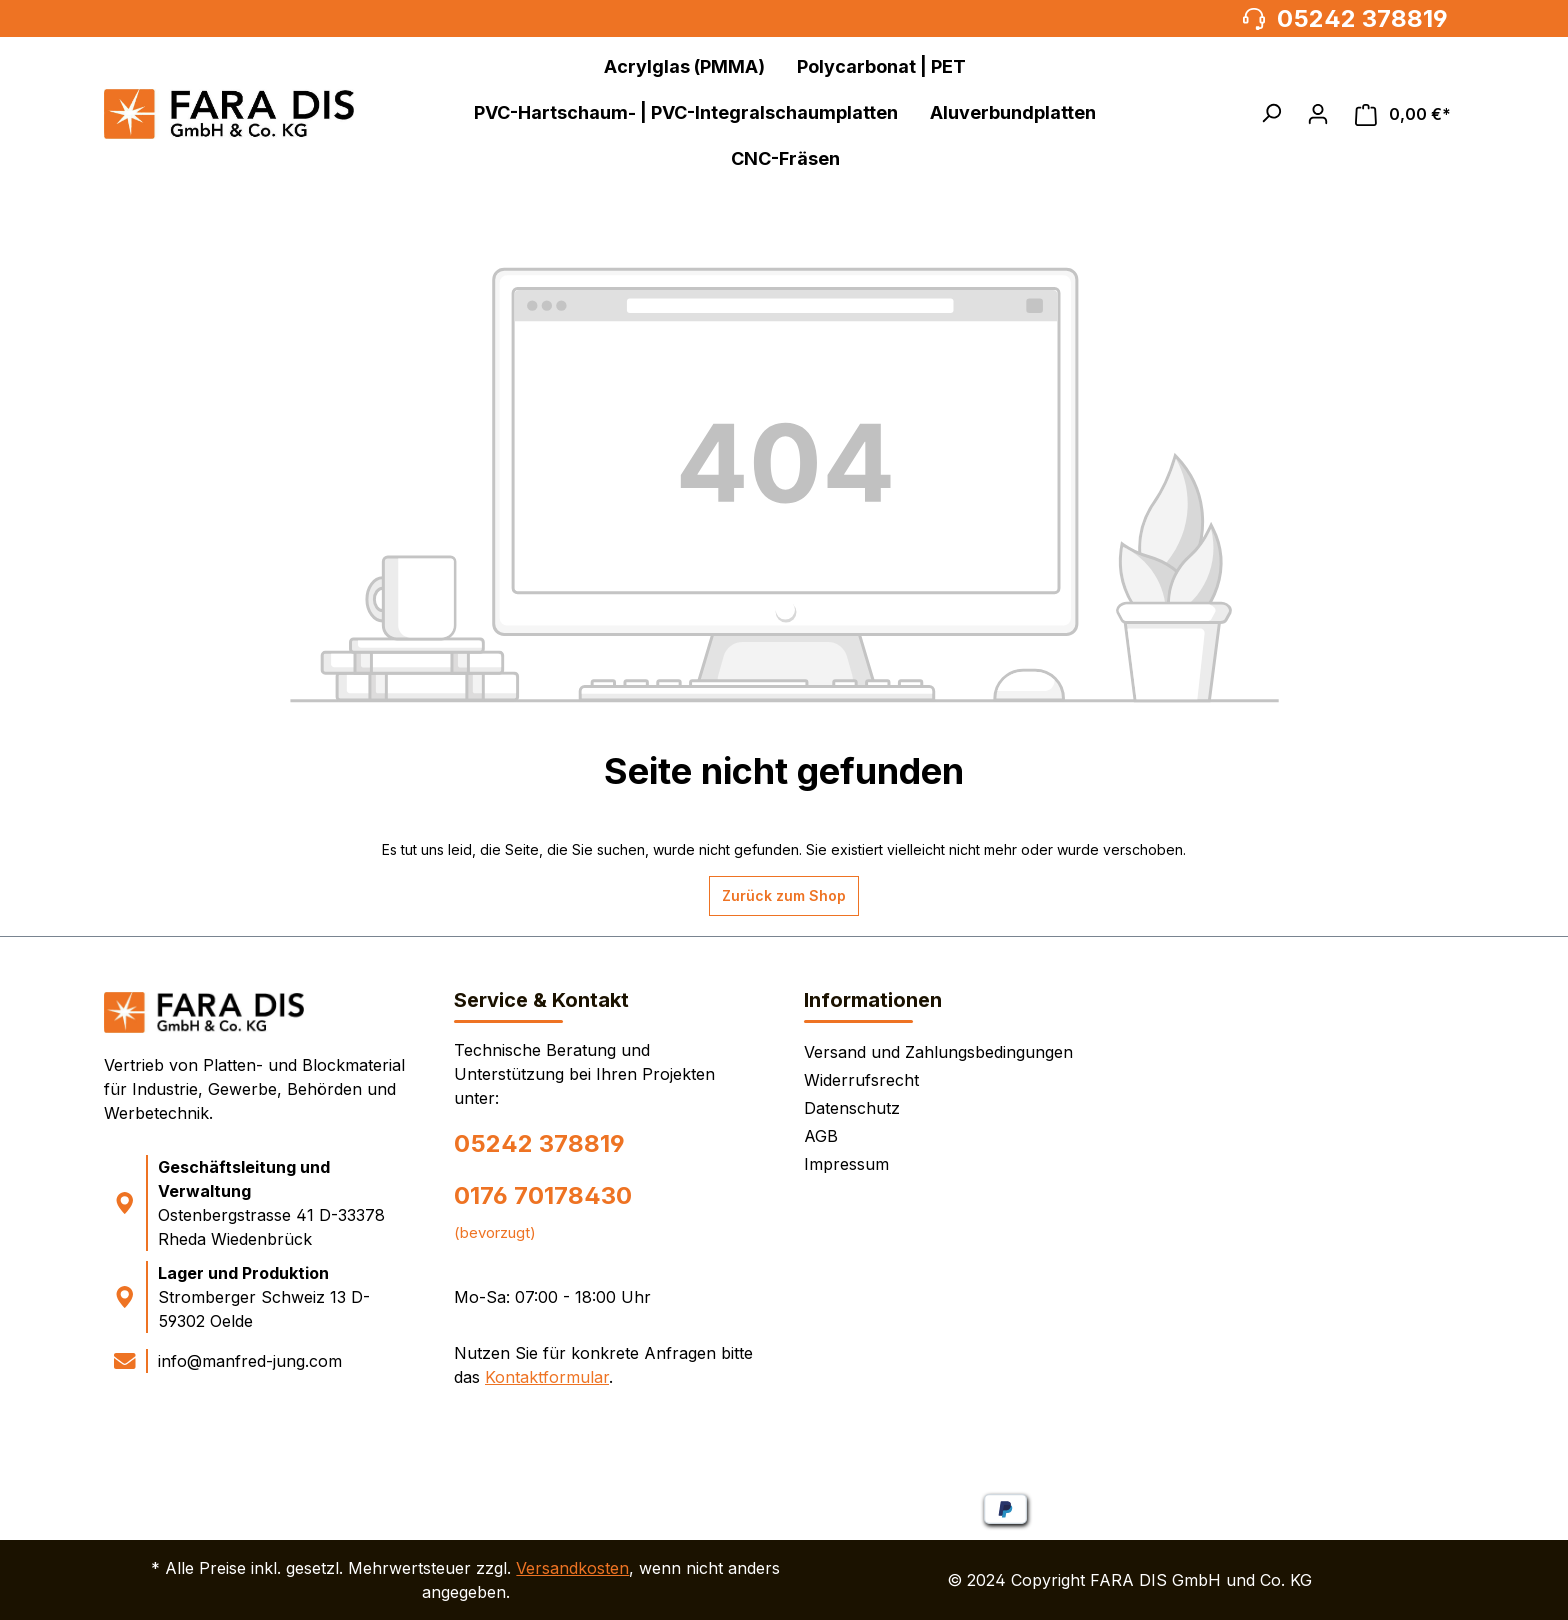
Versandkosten (572, 1568)
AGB (821, 1136)
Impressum (846, 1164)
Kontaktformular (547, 1377)
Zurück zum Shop (784, 895)
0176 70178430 (543, 1195)
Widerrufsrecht (861, 1080)
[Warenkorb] (1403, 114)
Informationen (873, 1000)
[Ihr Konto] (1318, 114)
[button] (1271, 113)
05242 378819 (539, 1143)
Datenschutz (852, 1108)
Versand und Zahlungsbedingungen (938, 1052)
